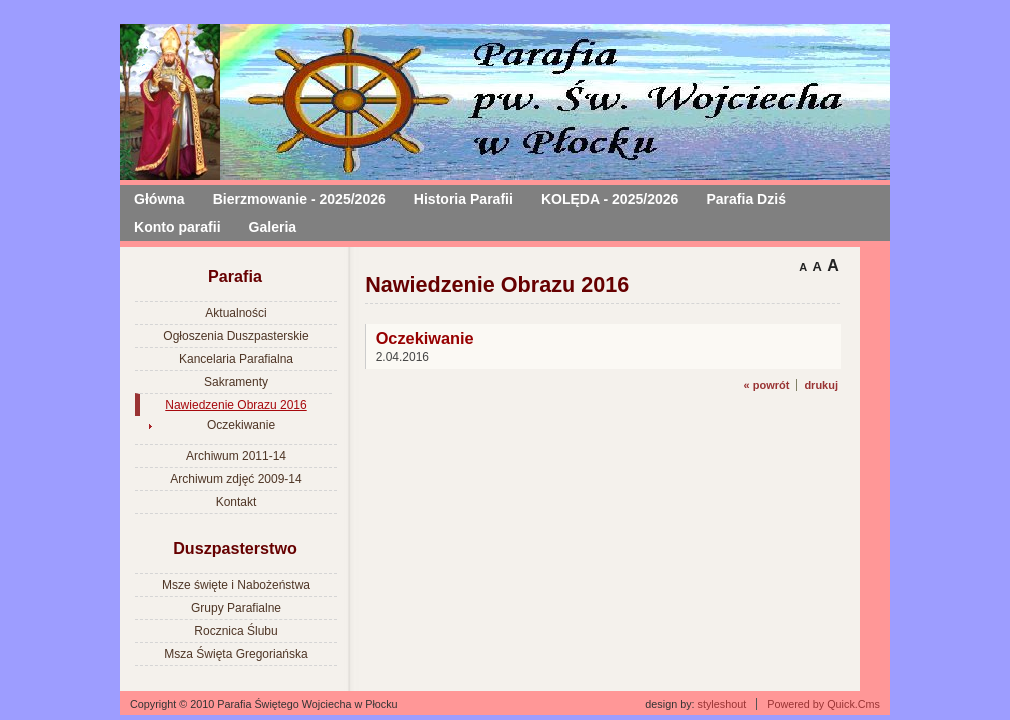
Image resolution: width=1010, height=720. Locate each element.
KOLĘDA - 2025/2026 (610, 199)
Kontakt (236, 502)
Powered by (823, 704)
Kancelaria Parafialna (236, 359)
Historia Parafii (463, 199)
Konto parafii (177, 227)
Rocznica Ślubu (235, 631)
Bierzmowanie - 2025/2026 (299, 199)
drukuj (821, 385)
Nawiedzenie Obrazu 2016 (235, 405)
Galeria (273, 227)
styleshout (722, 704)
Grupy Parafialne (236, 608)
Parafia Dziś (746, 199)
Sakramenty (236, 382)
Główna (159, 199)
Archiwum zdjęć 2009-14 (235, 479)
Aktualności (235, 313)
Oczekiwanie (241, 425)
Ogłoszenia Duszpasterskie (235, 336)
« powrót (767, 385)
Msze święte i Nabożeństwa (236, 585)
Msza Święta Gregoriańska (235, 654)
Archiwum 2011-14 (236, 456)
